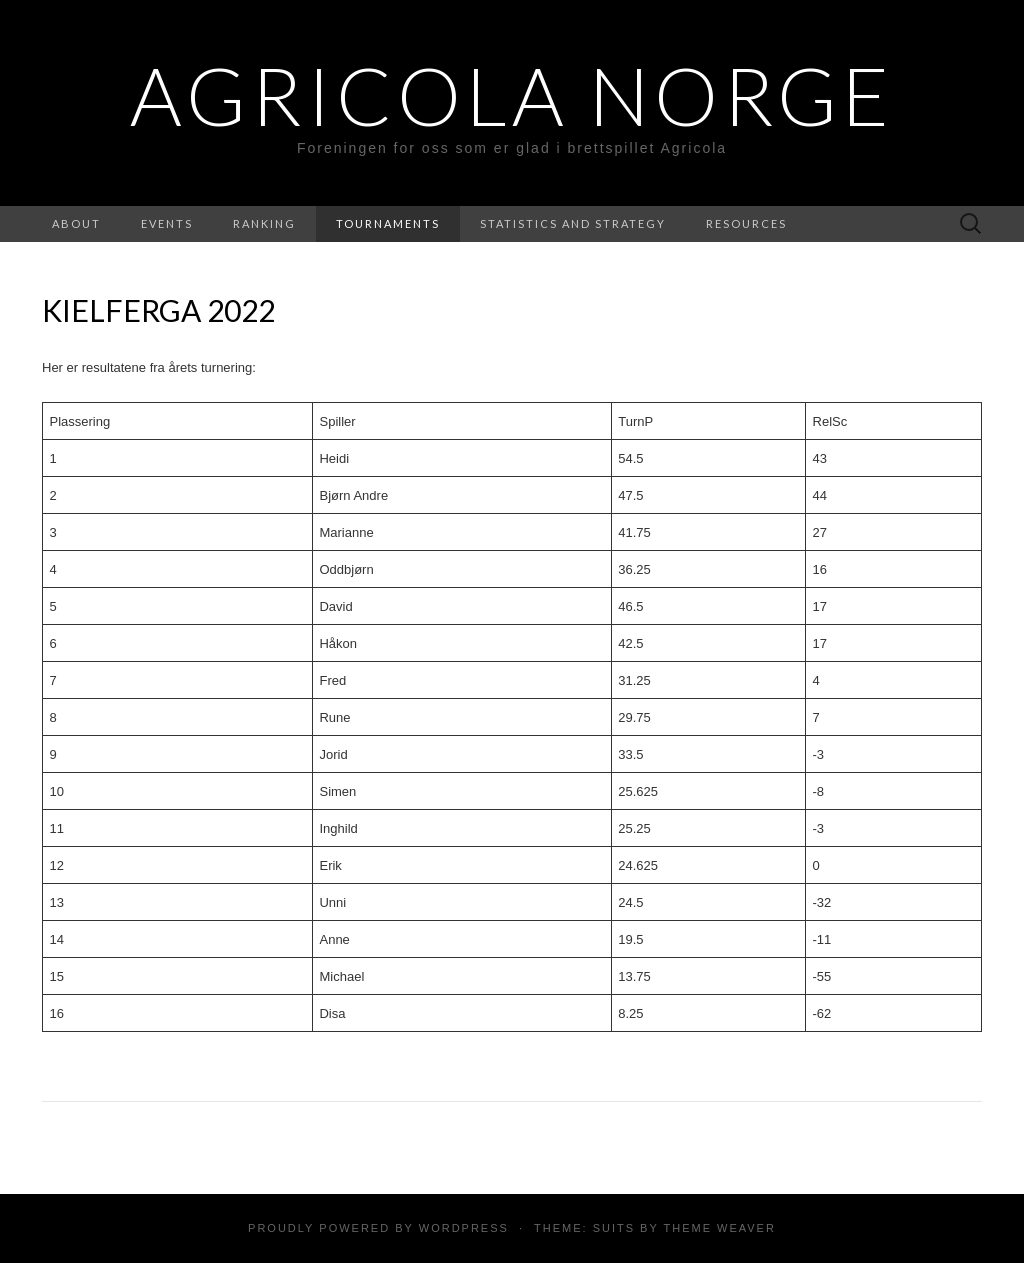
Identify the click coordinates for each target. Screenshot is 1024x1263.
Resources (746, 223)
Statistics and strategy (573, 223)
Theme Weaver (719, 1228)
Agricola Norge (512, 95)
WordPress (464, 1228)
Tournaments (388, 223)
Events (167, 223)
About (76, 223)
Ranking (264, 223)
